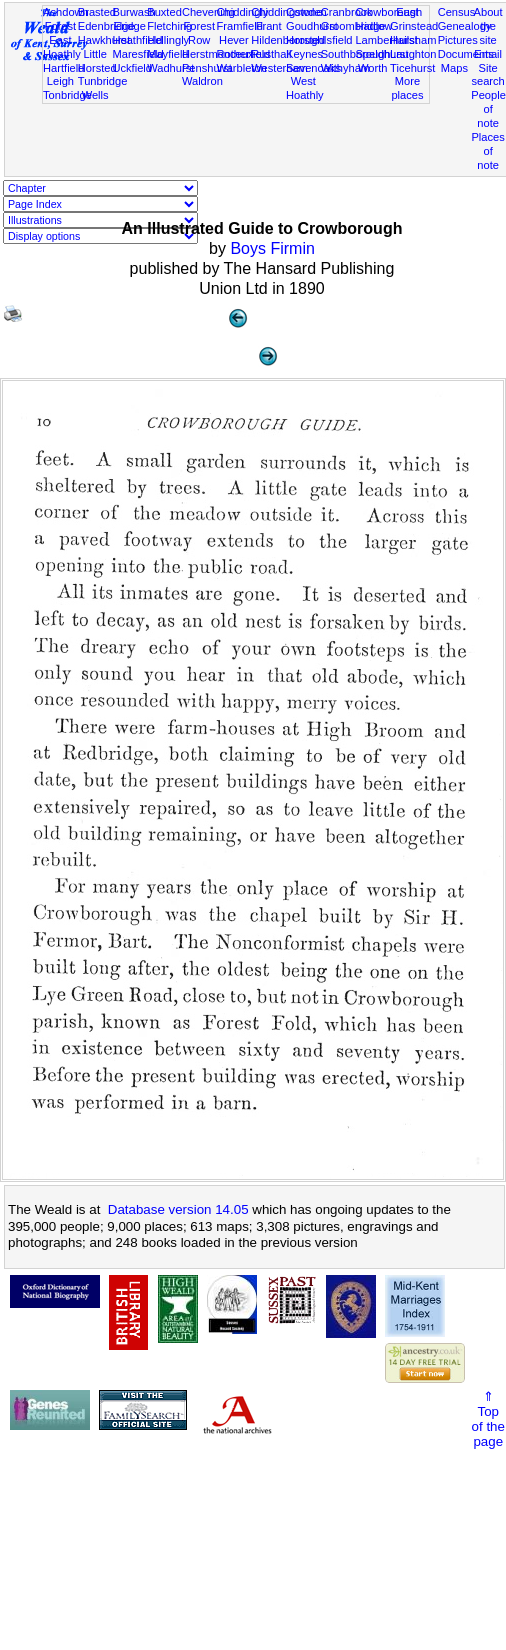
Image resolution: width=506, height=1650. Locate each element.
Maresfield (137, 54)
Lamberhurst (386, 40)
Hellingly (168, 40)
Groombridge (353, 26)
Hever (234, 40)
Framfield (240, 26)
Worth (372, 68)
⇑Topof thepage (488, 1419)
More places (407, 88)
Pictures (458, 40)
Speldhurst (381, 54)
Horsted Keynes (305, 47)
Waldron (202, 81)
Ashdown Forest (66, 19)
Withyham (345, 68)
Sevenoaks (313, 68)
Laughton (413, 54)
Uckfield (132, 68)
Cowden (306, 12)
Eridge (130, 26)
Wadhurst (170, 68)
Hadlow (373, 26)
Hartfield (63, 68)
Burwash (133, 12)
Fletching (169, 26)
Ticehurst (412, 68)
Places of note (487, 151)
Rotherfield (244, 54)
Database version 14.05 (178, 1209)
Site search (487, 75)
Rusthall (271, 54)
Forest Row (198, 33)
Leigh (60, 81)
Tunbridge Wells (103, 88)
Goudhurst (312, 26)
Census (457, 12)
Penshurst (207, 68)
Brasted (97, 12)
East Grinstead (414, 19)
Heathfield (137, 40)
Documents (466, 54)
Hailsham (413, 40)
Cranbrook (347, 12)
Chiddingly (243, 12)
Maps (454, 68)
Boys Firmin (272, 248)
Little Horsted (97, 61)
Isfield (338, 40)
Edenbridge (106, 26)
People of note (488, 109)
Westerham (279, 68)
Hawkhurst (104, 40)
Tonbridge (67, 95)
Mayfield (167, 54)
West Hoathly (305, 88)
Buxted (164, 12)
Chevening (208, 12)
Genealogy (465, 26)
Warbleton (242, 68)
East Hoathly (62, 47)
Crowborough (388, 12)
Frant (269, 26)
